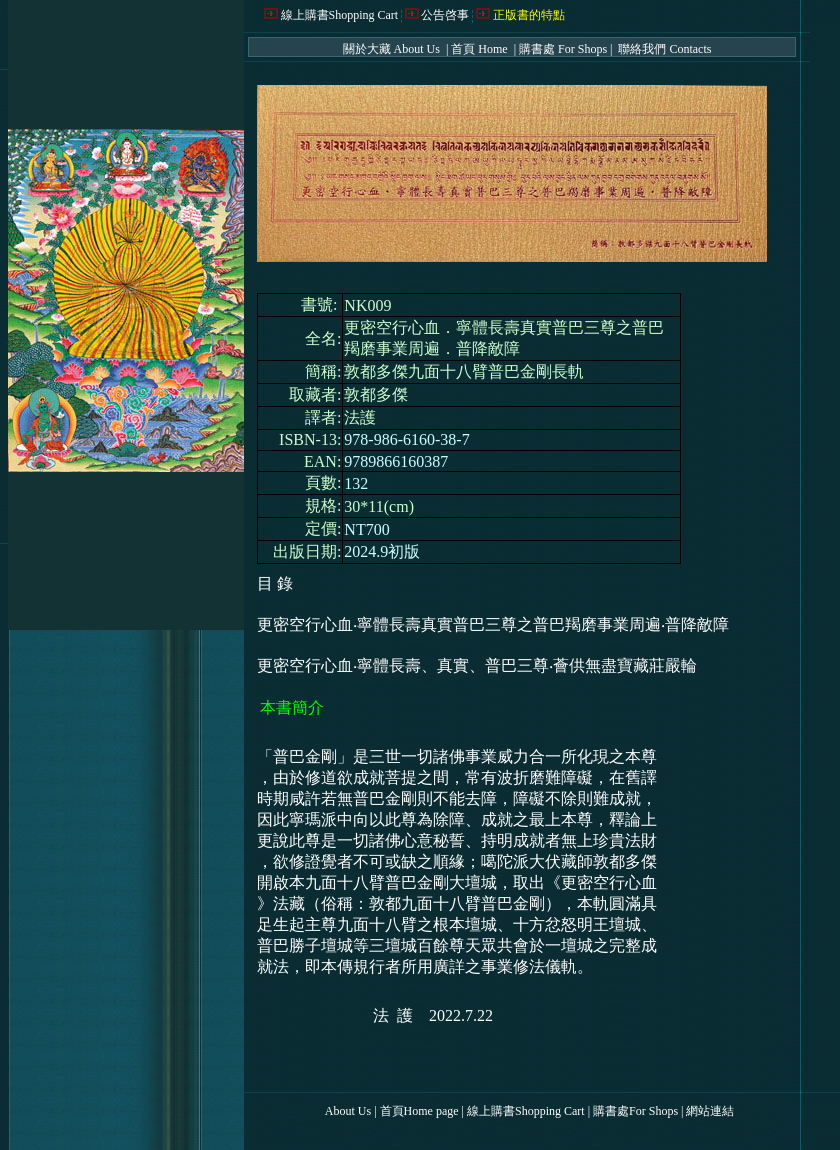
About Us (348, 1111)
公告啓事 (445, 15)
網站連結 (710, 1111)
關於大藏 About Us (393, 49)
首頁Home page (419, 1111)
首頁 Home (480, 49)
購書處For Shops (635, 1111)
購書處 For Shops (563, 49)
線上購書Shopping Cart (340, 15)
